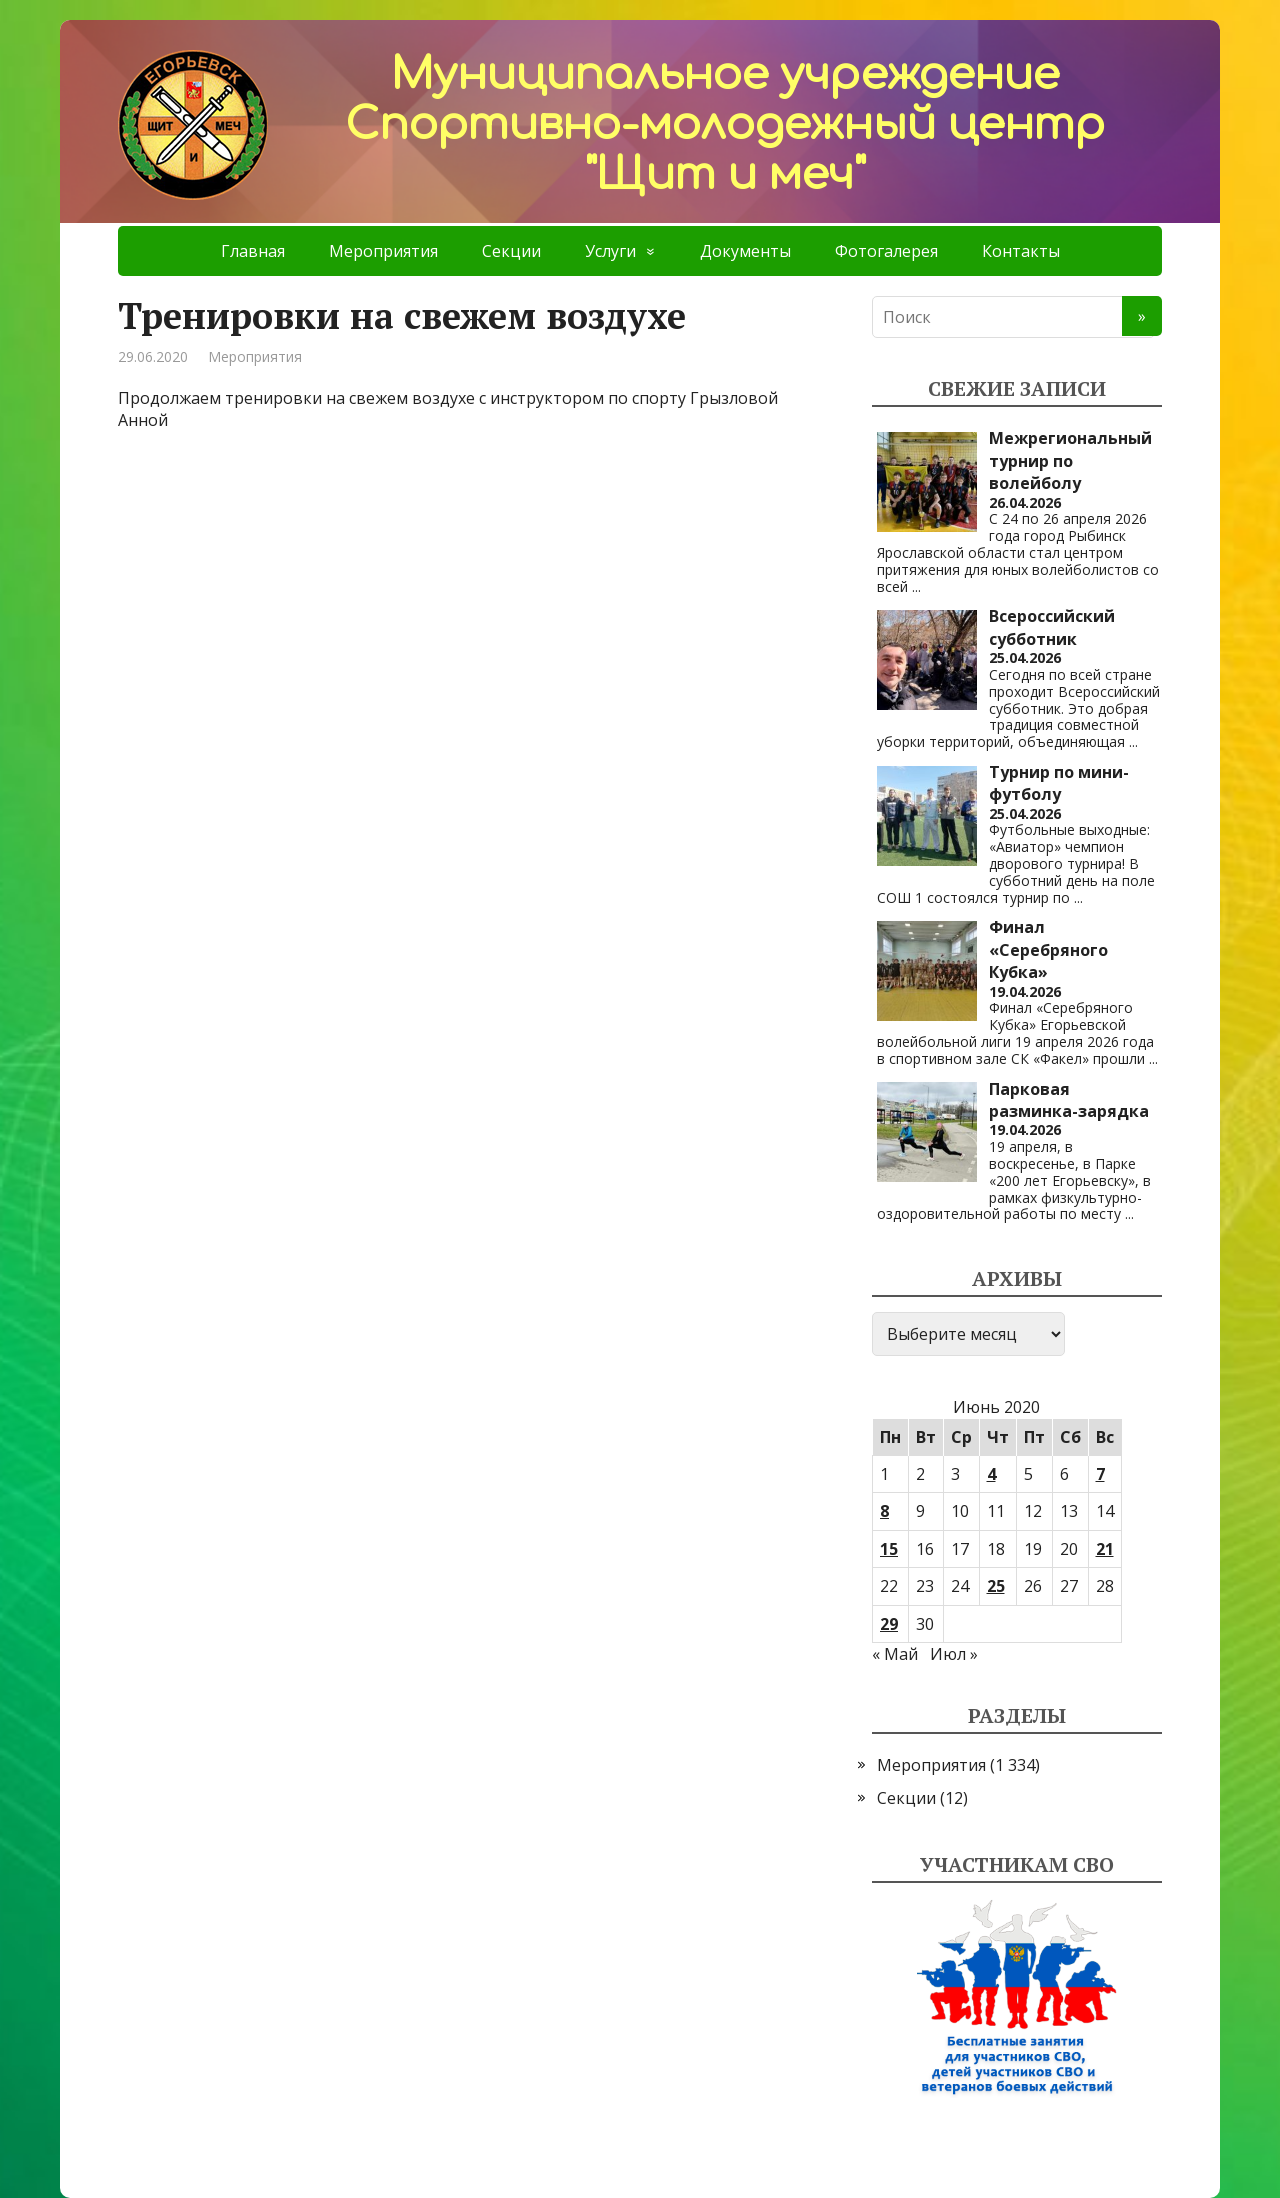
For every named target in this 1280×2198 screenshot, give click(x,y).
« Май (895, 1654)
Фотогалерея (886, 251)
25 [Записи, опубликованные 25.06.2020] (996, 1586)
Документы (745, 251)
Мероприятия (383, 251)
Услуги (610, 251)
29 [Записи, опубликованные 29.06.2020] (889, 1624)
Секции (511, 251)
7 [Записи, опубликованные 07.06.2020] (1100, 1474)
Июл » (954, 1654)
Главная (253, 251)
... (916, 586)
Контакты (1021, 251)
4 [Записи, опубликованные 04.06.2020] (991, 1474)
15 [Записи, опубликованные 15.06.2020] (889, 1549)
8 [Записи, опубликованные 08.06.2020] (884, 1511)
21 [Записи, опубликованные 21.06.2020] (1105, 1549)
